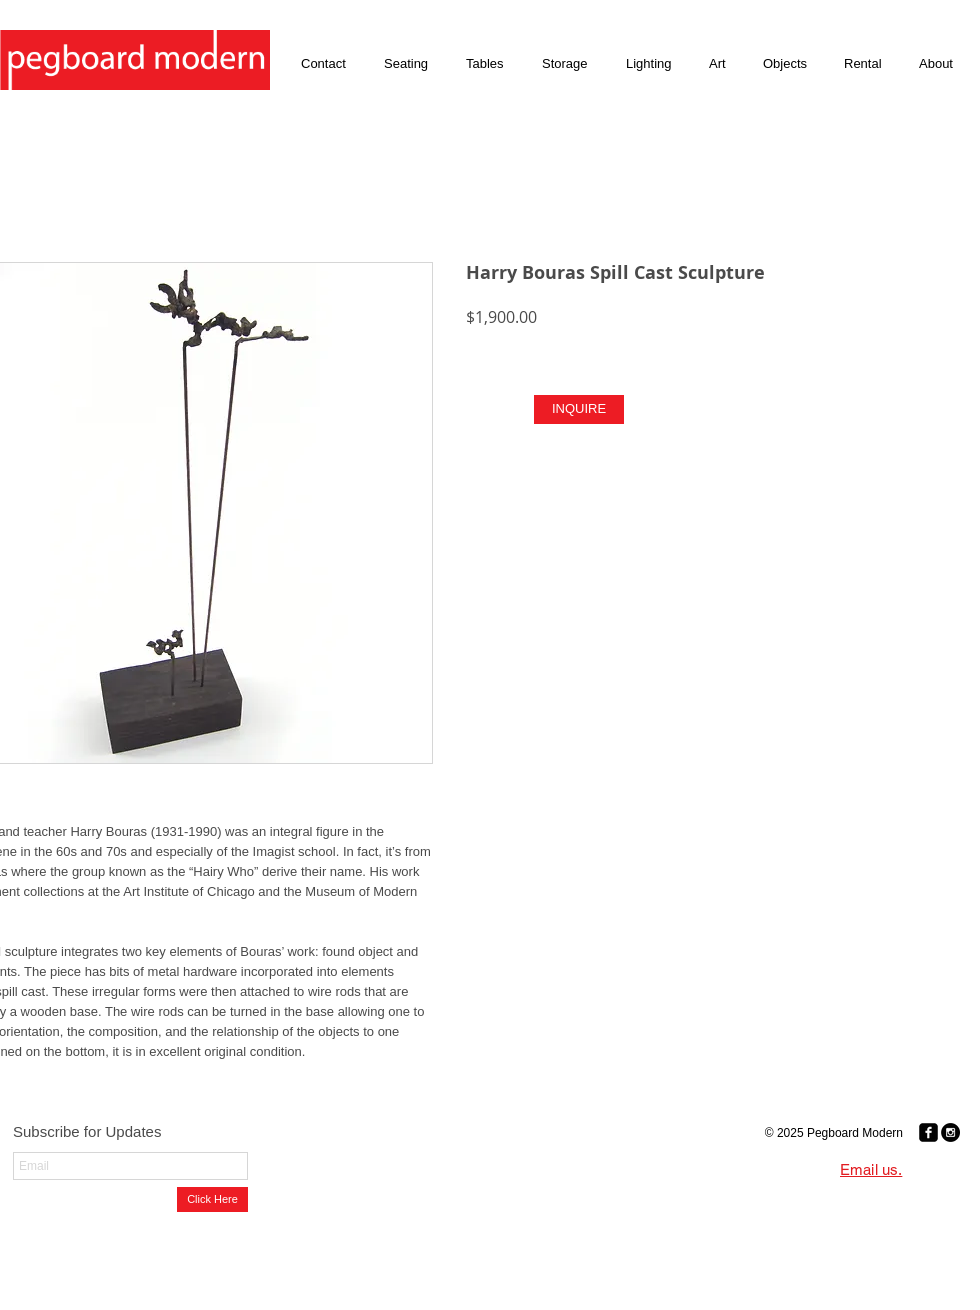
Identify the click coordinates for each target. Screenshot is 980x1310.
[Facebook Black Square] (928, 1132)
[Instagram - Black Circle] (950, 1132)
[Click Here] (212, 1199)
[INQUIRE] (579, 409)
